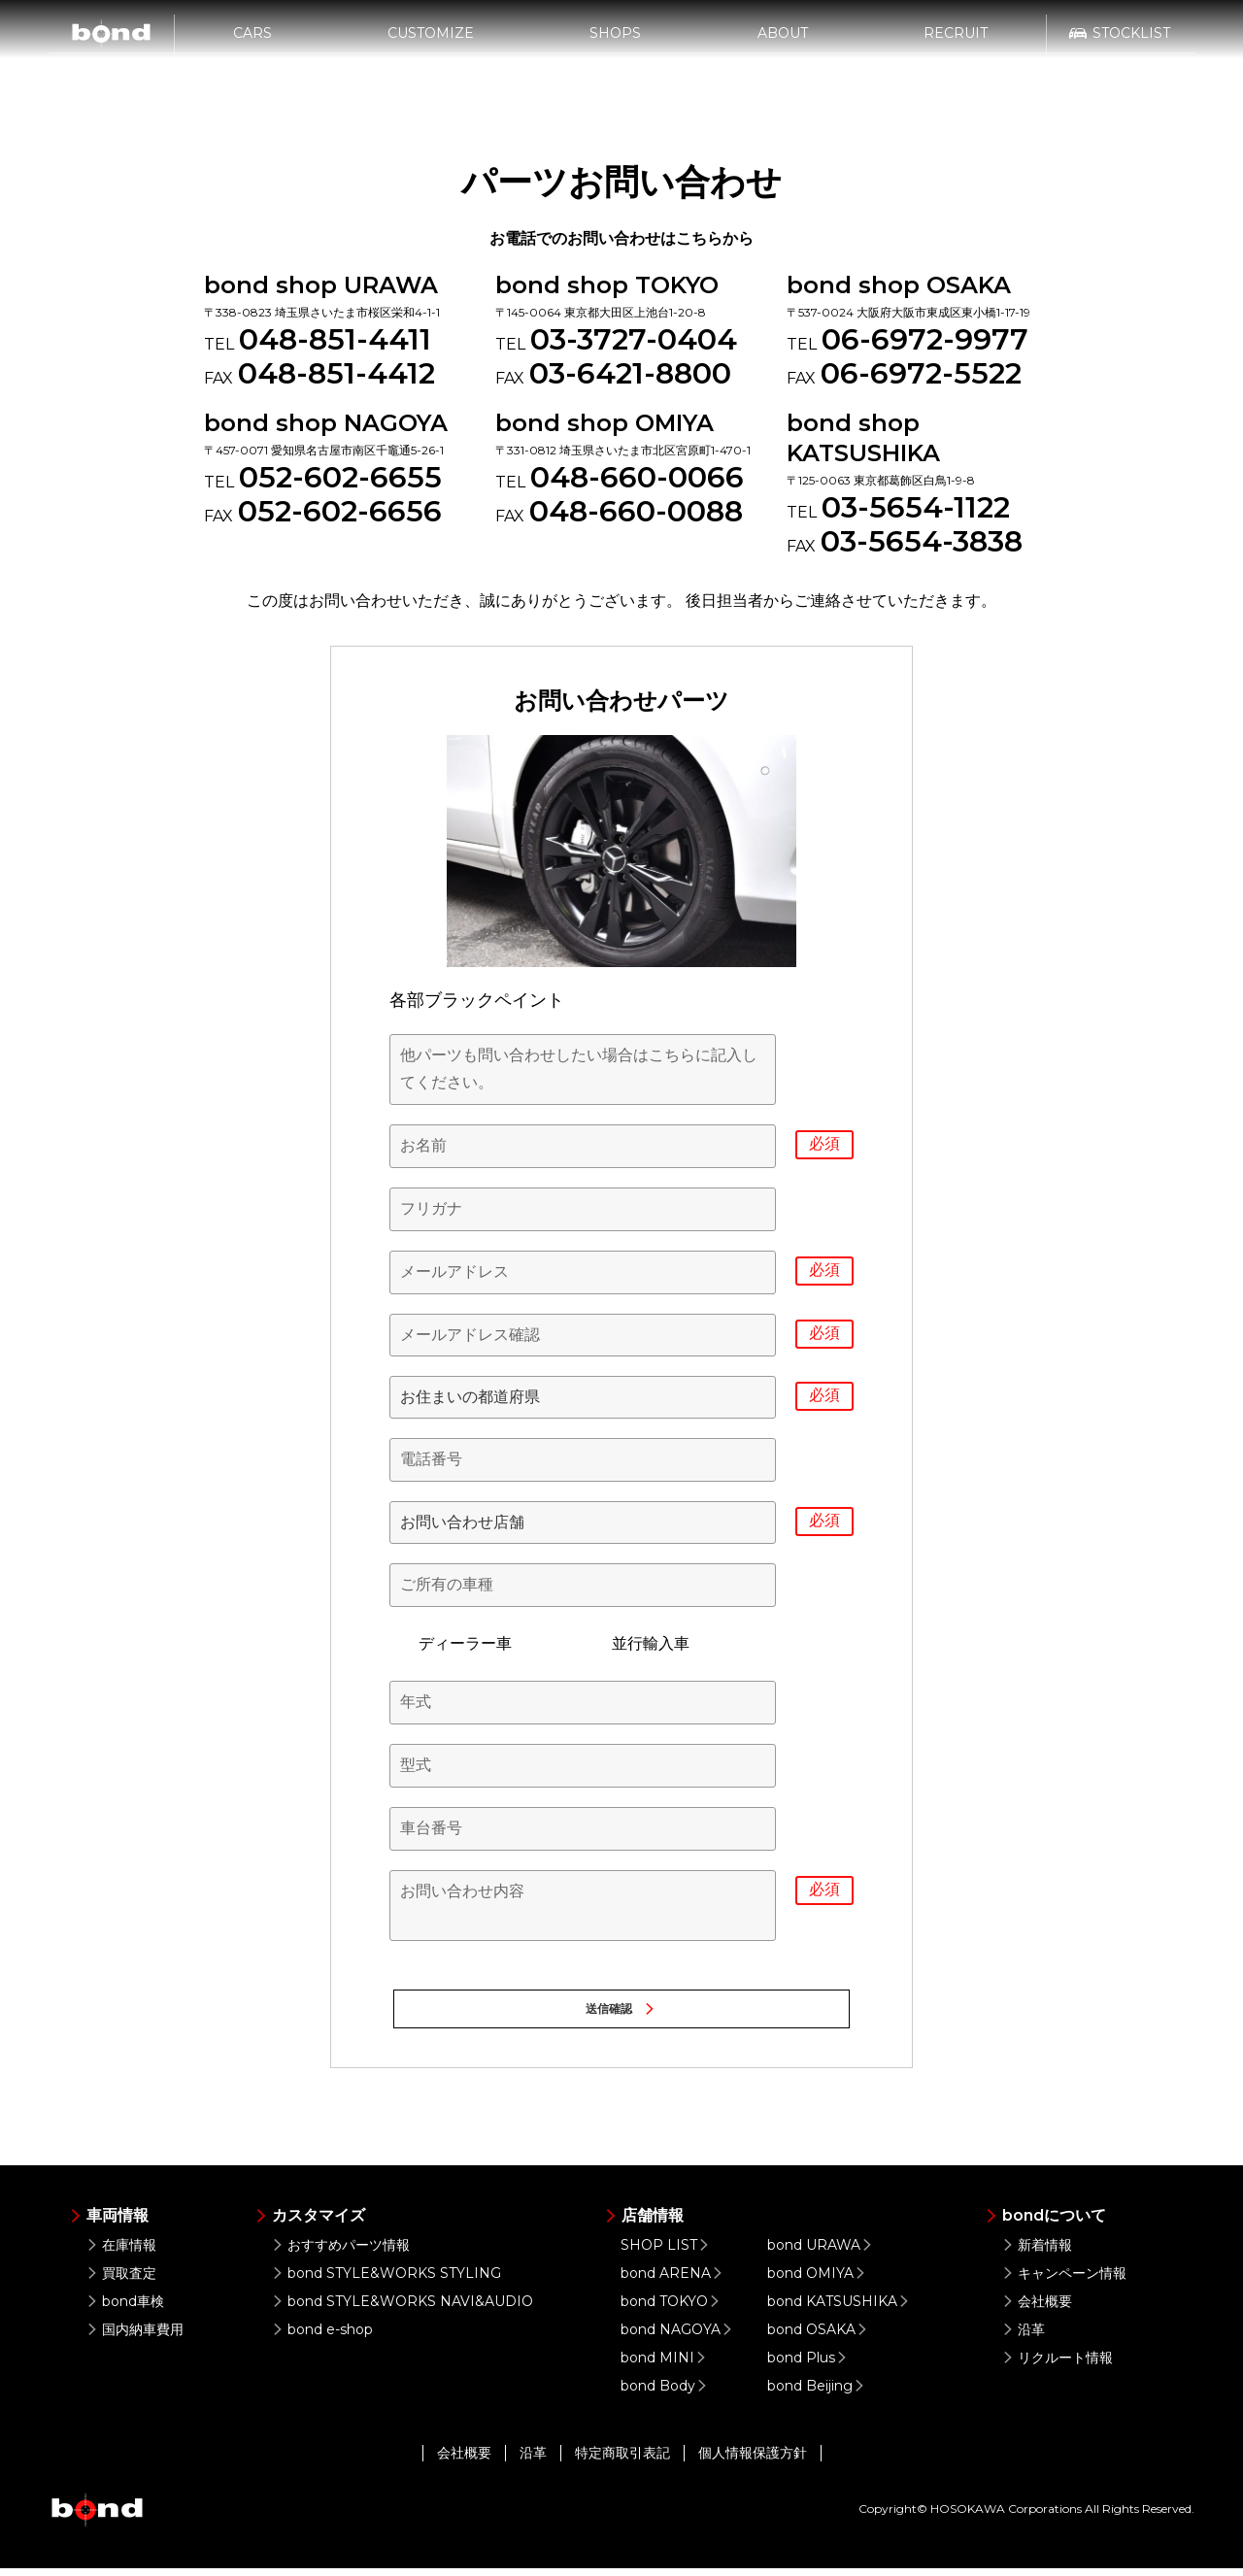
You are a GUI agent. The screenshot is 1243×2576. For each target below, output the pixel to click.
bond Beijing (818, 2393)
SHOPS (615, 45)
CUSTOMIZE (430, 45)
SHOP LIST (667, 2252)
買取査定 (120, 2281)
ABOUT (782, 45)
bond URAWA (822, 2252)
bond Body (666, 2393)
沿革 (1023, 2337)
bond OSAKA (819, 2337)
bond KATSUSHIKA (840, 2309)
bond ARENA (674, 2281)
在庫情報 (120, 2252)
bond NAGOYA (679, 2337)
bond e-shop (322, 2337)
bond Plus (809, 2365)
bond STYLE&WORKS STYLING (386, 2281)
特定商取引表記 (622, 2460)
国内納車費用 (134, 2337)
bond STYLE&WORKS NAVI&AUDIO (402, 2309)
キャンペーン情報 (1063, 2281)
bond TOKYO (672, 2309)
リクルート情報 (1057, 2365)
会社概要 (1036, 2309)
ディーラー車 (450, 1644)
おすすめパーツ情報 (340, 2252)
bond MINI (666, 2365)
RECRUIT (956, 45)
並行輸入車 (636, 1644)
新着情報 (1036, 2252)
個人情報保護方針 (752, 2460)
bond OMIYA (818, 2281)
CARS (252, 45)
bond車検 (124, 2309)
